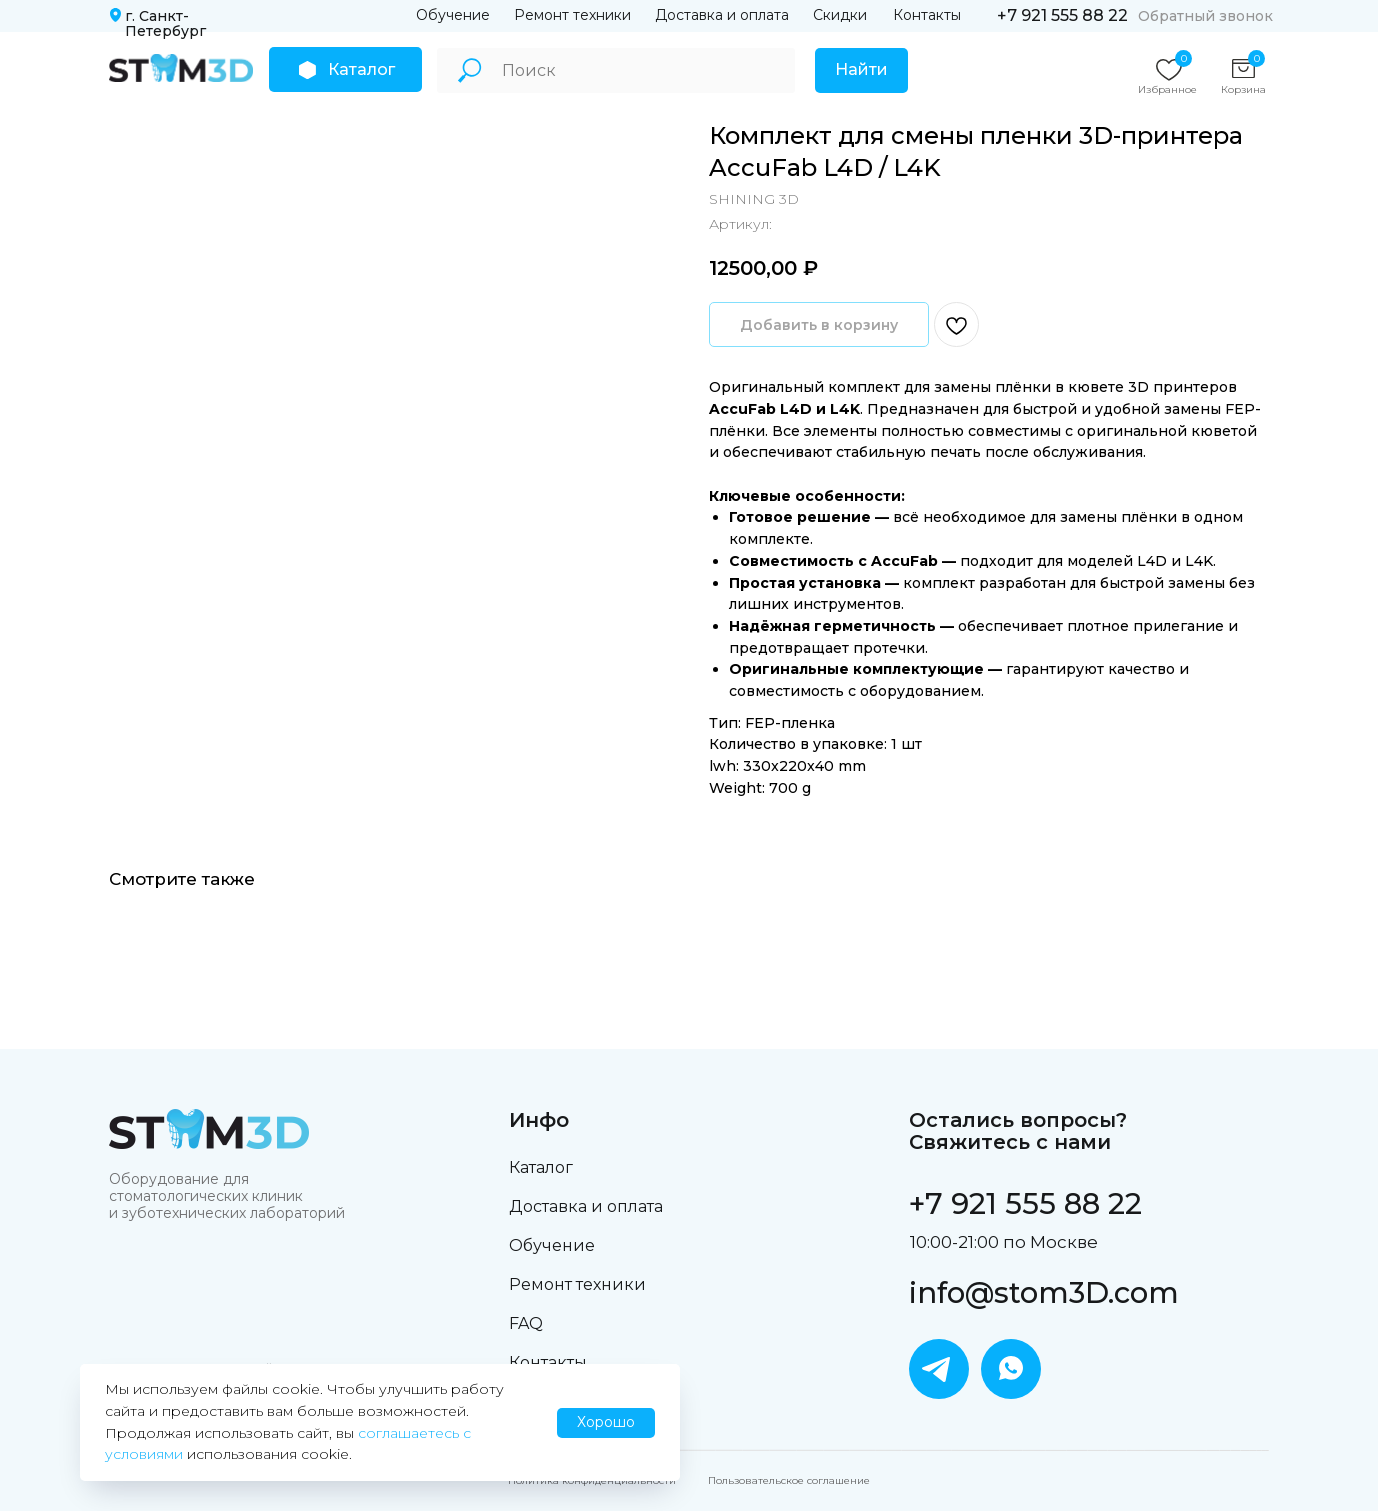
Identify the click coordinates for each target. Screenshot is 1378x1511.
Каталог (541, 1167)
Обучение (453, 15)
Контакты (927, 15)
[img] (181, 68)
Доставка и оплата (722, 15)
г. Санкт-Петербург (165, 23)
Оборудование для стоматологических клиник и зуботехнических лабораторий (227, 1196)
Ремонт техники (572, 15)
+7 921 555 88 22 (1062, 15)
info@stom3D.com (1044, 1292)
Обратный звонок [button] (1205, 16)
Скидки (840, 15)
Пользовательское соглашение (789, 1480)
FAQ (526, 1323)
